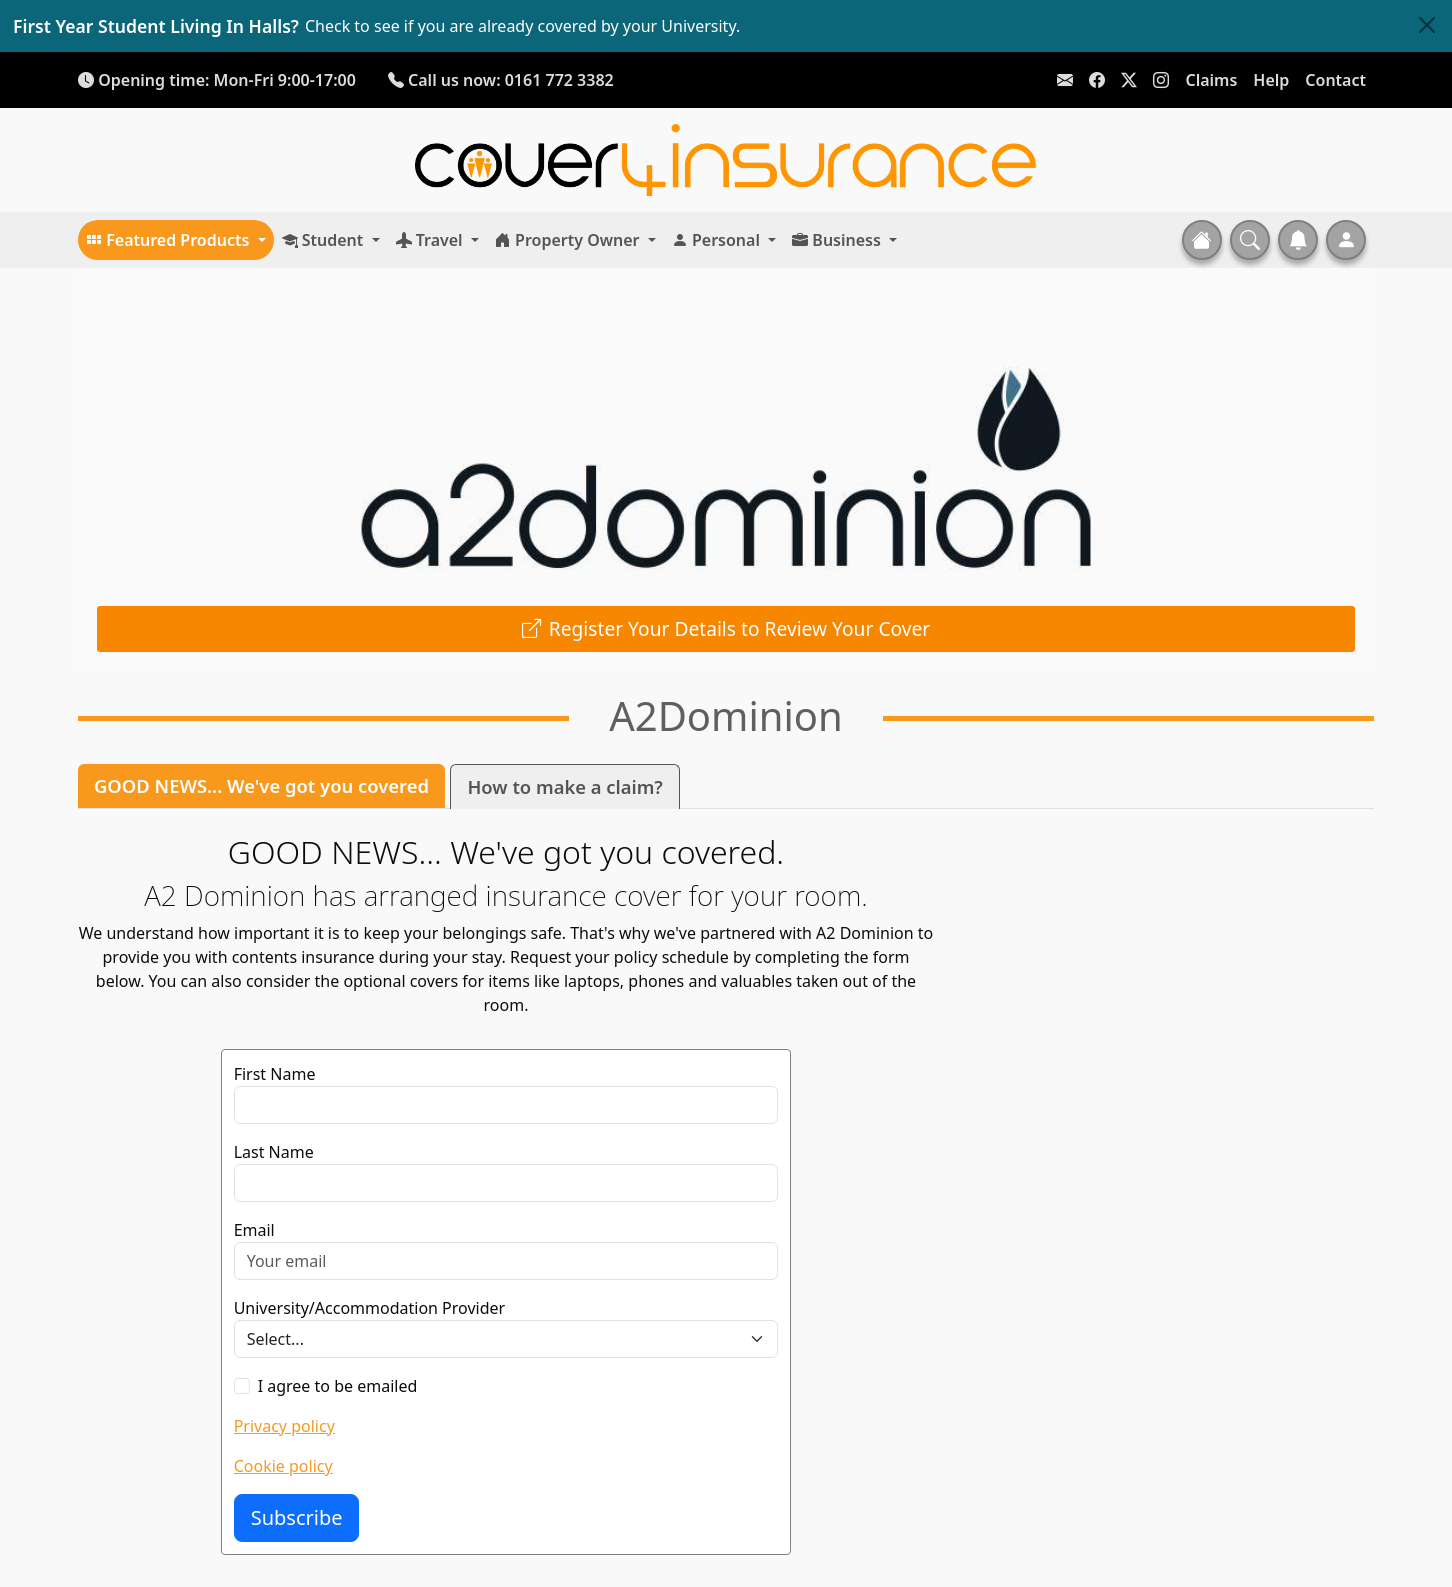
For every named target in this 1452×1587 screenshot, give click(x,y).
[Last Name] (506, 1183)
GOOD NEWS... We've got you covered (261, 785)
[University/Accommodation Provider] (506, 1339)
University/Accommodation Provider (370, 1308)
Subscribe (297, 1517)
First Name (275, 1074)
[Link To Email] (1065, 80)
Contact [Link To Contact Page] (1335, 80)
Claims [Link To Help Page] (1211, 80)
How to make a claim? (564, 786)
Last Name (274, 1152)
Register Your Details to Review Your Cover (739, 628)
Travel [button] (431, 240)
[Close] (1427, 25)
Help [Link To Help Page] (1271, 80)
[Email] (506, 1261)
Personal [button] (718, 240)
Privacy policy (284, 1426)
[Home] (726, 159)
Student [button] (325, 240)
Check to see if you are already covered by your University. (522, 26)
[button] (1250, 240)
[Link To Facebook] (1097, 80)
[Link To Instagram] (1161, 80)
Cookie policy (283, 1466)
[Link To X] (1129, 80)
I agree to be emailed (338, 1386)
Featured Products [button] (170, 240)
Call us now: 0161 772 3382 (501, 80)
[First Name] (506, 1105)
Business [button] (838, 240)
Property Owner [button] (569, 240)
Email (254, 1230)
